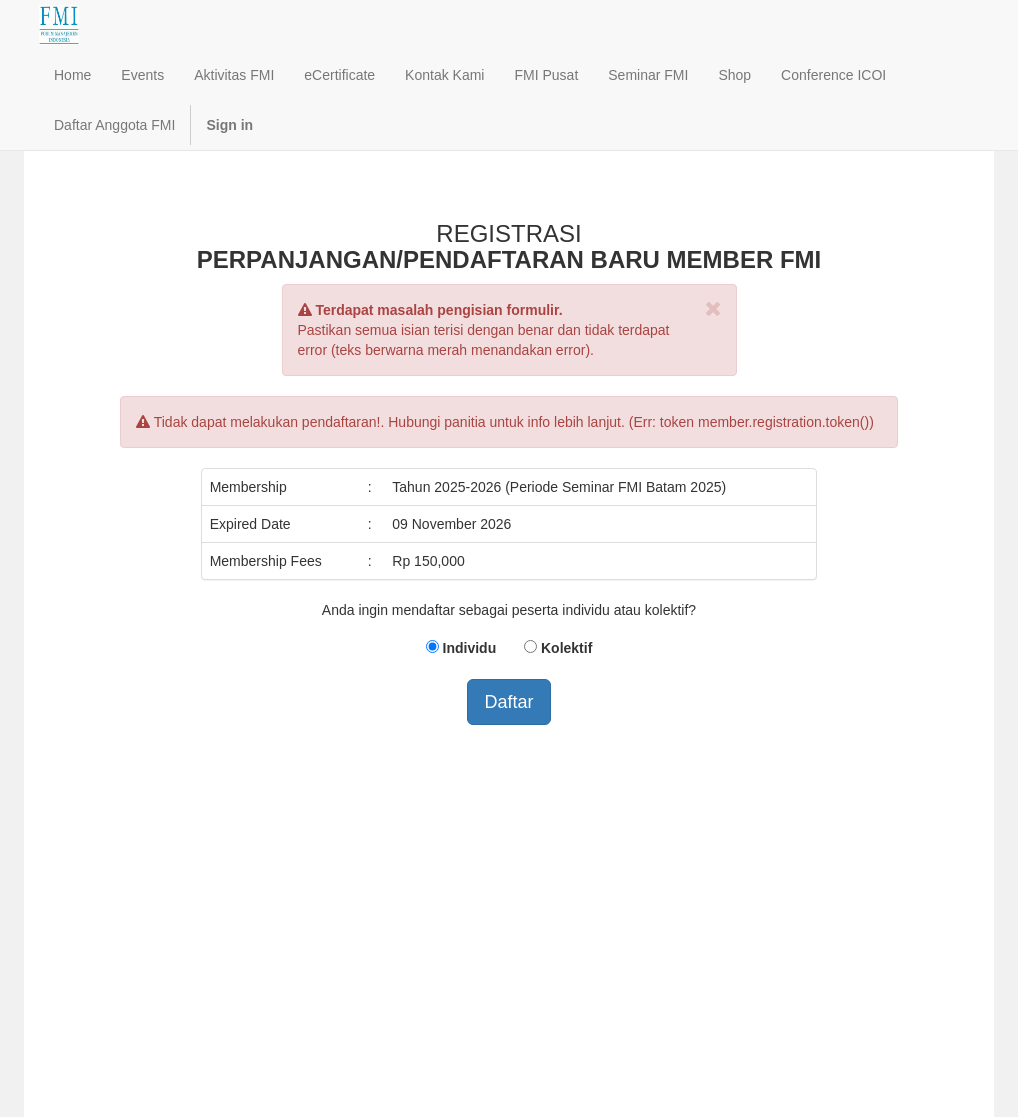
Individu (470, 648)
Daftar (508, 702)
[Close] (713, 308)
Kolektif (566, 648)
